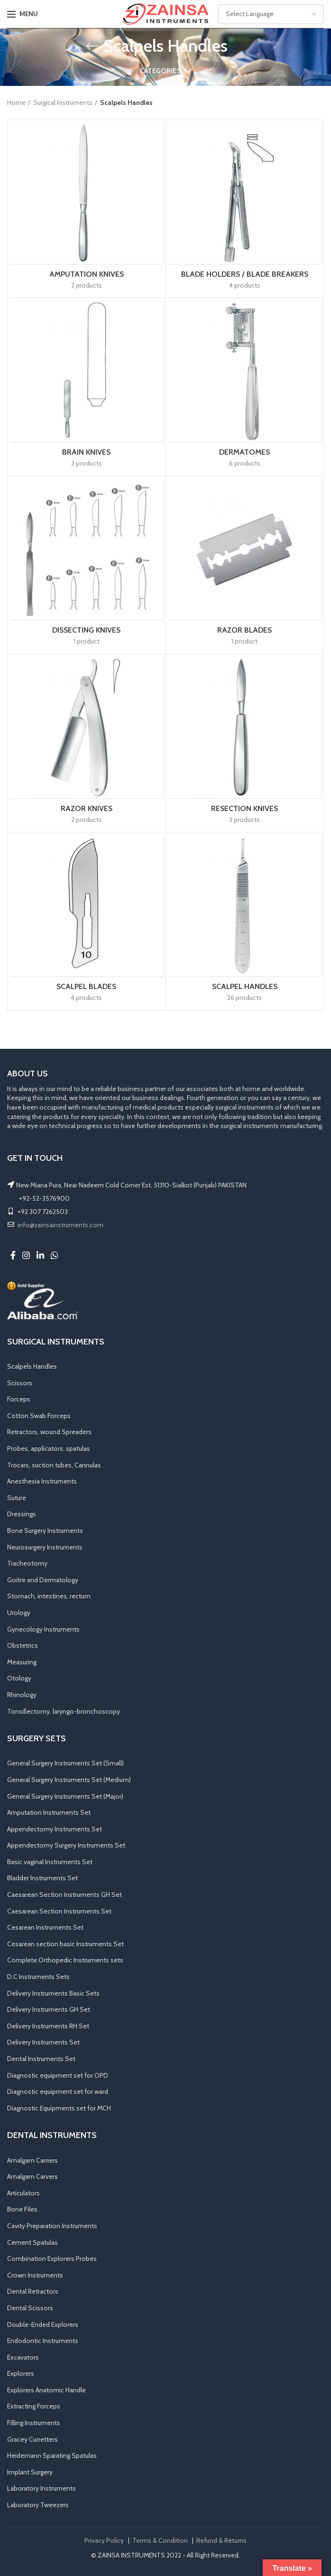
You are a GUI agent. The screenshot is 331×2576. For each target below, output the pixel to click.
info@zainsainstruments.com (60, 1225)
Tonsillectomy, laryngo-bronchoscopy (63, 1711)
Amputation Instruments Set (49, 1812)
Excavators (23, 2357)
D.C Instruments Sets (38, 1976)
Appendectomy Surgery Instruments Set (66, 1845)
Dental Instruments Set (41, 2058)
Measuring (22, 1662)
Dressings (21, 1514)
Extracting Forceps (33, 2406)
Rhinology (22, 1694)
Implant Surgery (30, 2472)
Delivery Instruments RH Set (48, 2026)
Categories (160, 70)
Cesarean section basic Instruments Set (65, 1944)
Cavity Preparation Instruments (52, 2225)
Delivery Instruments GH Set (48, 2009)
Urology (18, 1612)
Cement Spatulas (32, 2242)
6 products (244, 463)
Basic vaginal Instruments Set (49, 1861)
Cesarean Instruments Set (45, 1927)
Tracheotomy (27, 1563)
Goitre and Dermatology (42, 1580)
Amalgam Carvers (32, 2176)
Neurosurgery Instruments (45, 1547)
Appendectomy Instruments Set (54, 1829)
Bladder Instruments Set (42, 1878)
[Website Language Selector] (271, 14)
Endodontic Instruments (42, 2340)
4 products (244, 285)
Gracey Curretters (32, 2439)
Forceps (18, 1399)
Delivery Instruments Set (43, 2042)
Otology (19, 1678)
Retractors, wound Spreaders (49, 1432)
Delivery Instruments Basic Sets (53, 1993)
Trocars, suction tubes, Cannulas (54, 1465)
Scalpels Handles (32, 1366)
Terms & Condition (160, 2540)
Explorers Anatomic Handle (46, 2390)
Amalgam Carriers (32, 2160)
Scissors (19, 1383)
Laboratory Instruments (41, 2488)
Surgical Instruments (62, 102)
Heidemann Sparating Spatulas (52, 2455)
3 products (86, 463)
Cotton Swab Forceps (39, 1415)
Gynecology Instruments (43, 1629)
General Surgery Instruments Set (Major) (65, 1796)
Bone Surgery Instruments (45, 1530)
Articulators (23, 2193)
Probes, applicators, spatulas (48, 1448)
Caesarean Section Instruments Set (59, 1911)
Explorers (20, 2373)
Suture (16, 1497)
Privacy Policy (104, 2540)
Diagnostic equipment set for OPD (57, 2075)
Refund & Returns (221, 2540)
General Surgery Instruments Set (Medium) (69, 1779)
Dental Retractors (32, 2291)
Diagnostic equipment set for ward (57, 2091)
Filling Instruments (33, 2422)
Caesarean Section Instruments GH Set (64, 1894)
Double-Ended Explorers (42, 2324)
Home (16, 102)
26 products (244, 997)
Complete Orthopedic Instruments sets (65, 1960)
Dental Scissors (30, 2308)
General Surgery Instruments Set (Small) (65, 1763)
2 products (86, 285)
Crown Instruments (35, 2275)
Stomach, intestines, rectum (49, 1596)
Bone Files (22, 2209)
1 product (87, 641)
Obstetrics (22, 1645)
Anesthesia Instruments (42, 1481)
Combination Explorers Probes (52, 2258)
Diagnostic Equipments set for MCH (59, 2108)
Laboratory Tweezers (38, 2505)
